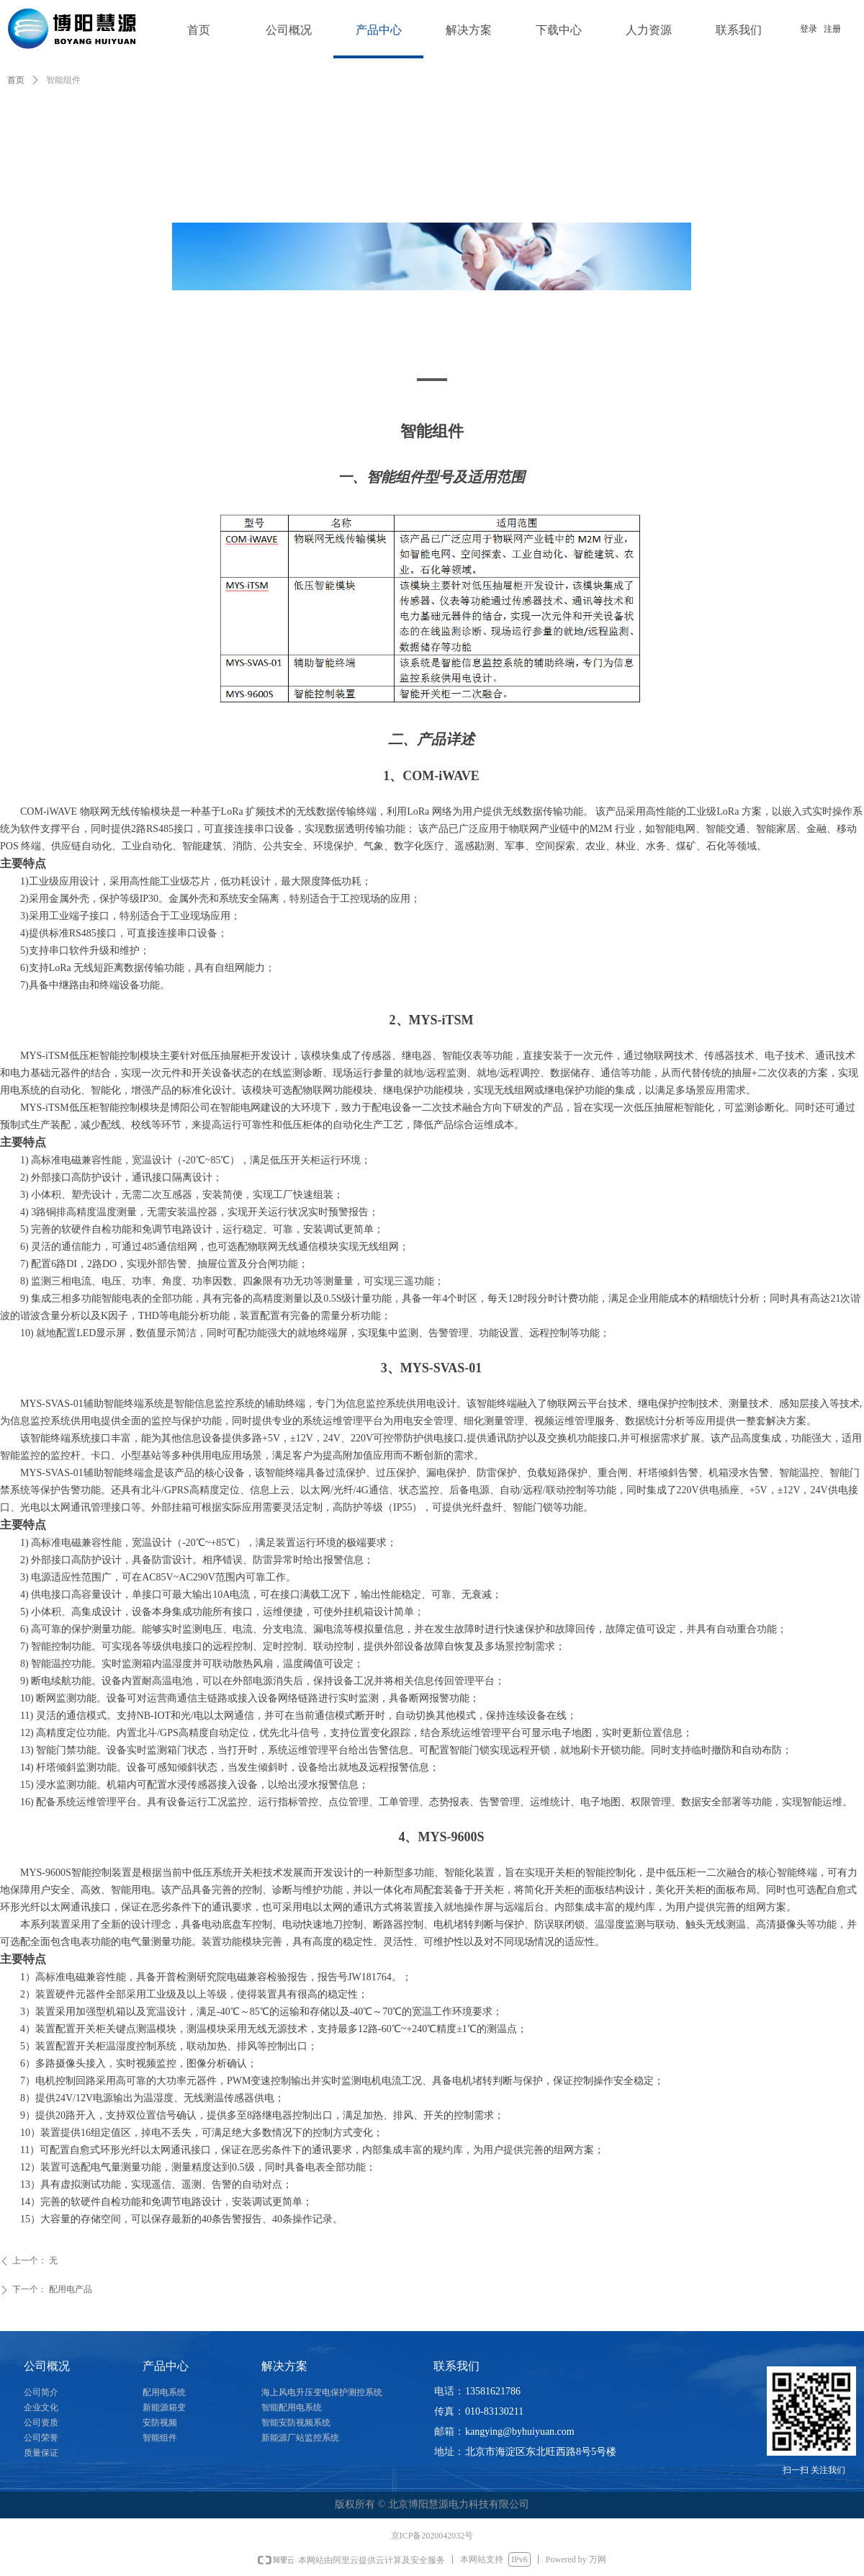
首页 (15, 80)
